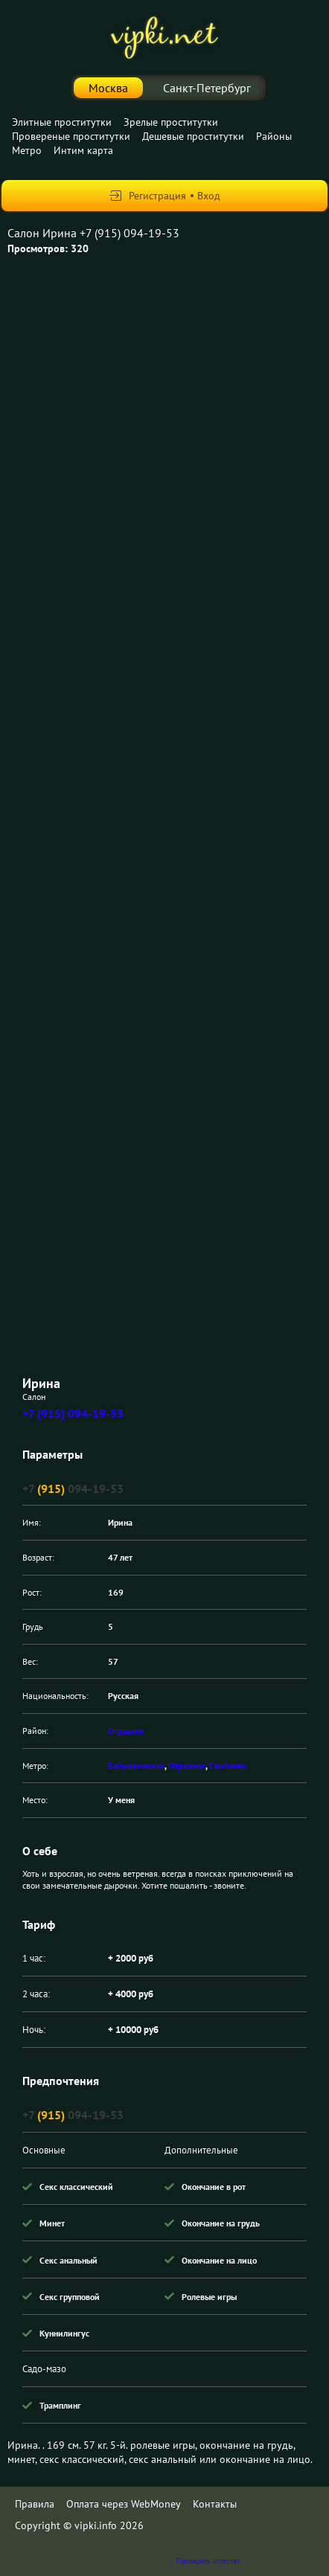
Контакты (215, 2504)
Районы (274, 136)
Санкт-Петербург (207, 87)
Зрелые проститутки (171, 122)
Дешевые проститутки (193, 136)
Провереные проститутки (71, 136)
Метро (27, 150)
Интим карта (83, 150)
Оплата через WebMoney (123, 2504)
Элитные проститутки (62, 122)
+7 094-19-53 (73, 1488)
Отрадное (126, 1730)
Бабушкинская (136, 1765)
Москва (108, 87)
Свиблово (227, 1765)
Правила (34, 2504)
